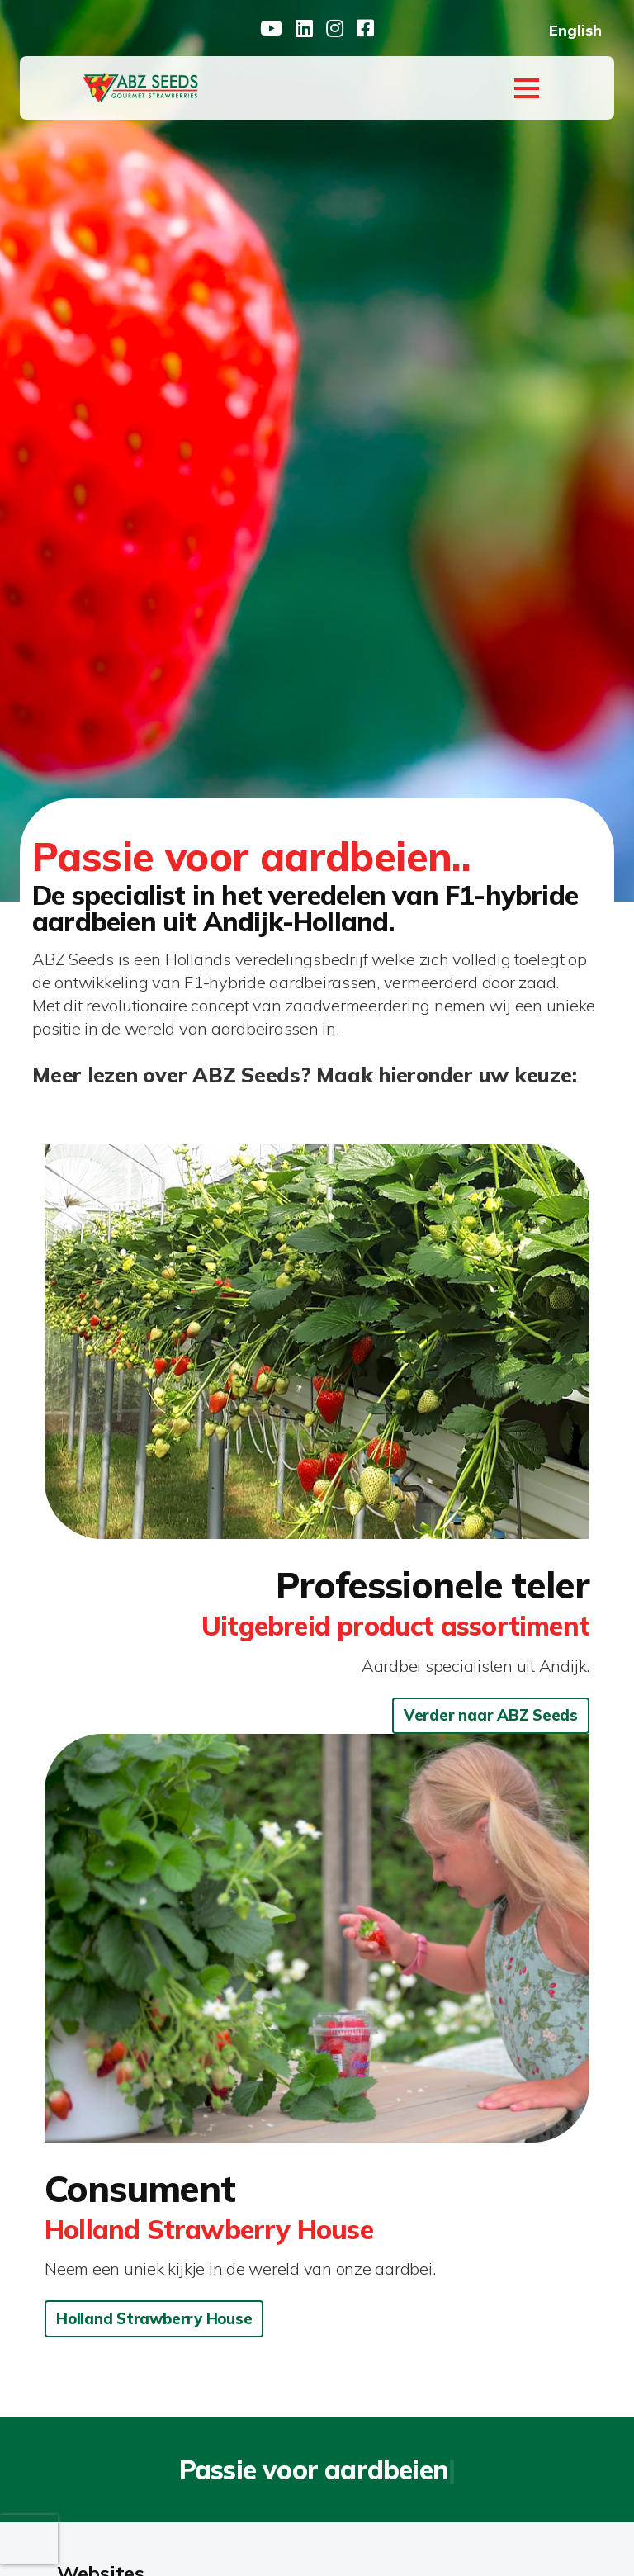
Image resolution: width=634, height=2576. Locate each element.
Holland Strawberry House (154, 2318)
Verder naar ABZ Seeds (491, 1715)
